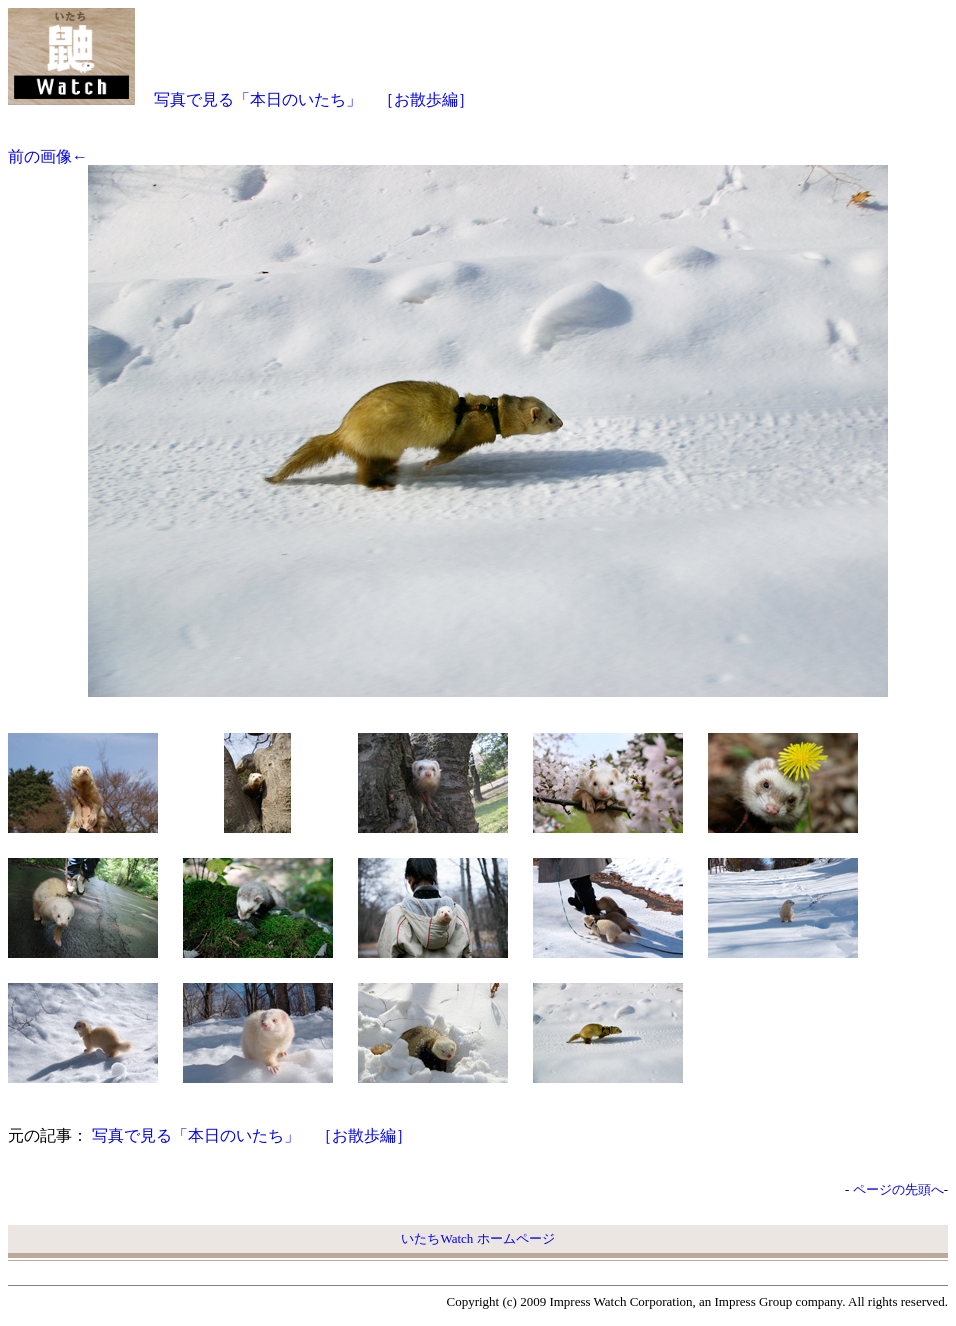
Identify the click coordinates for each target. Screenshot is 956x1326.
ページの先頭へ (898, 1189)
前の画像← (48, 156)
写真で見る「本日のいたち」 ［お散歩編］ (314, 99)
